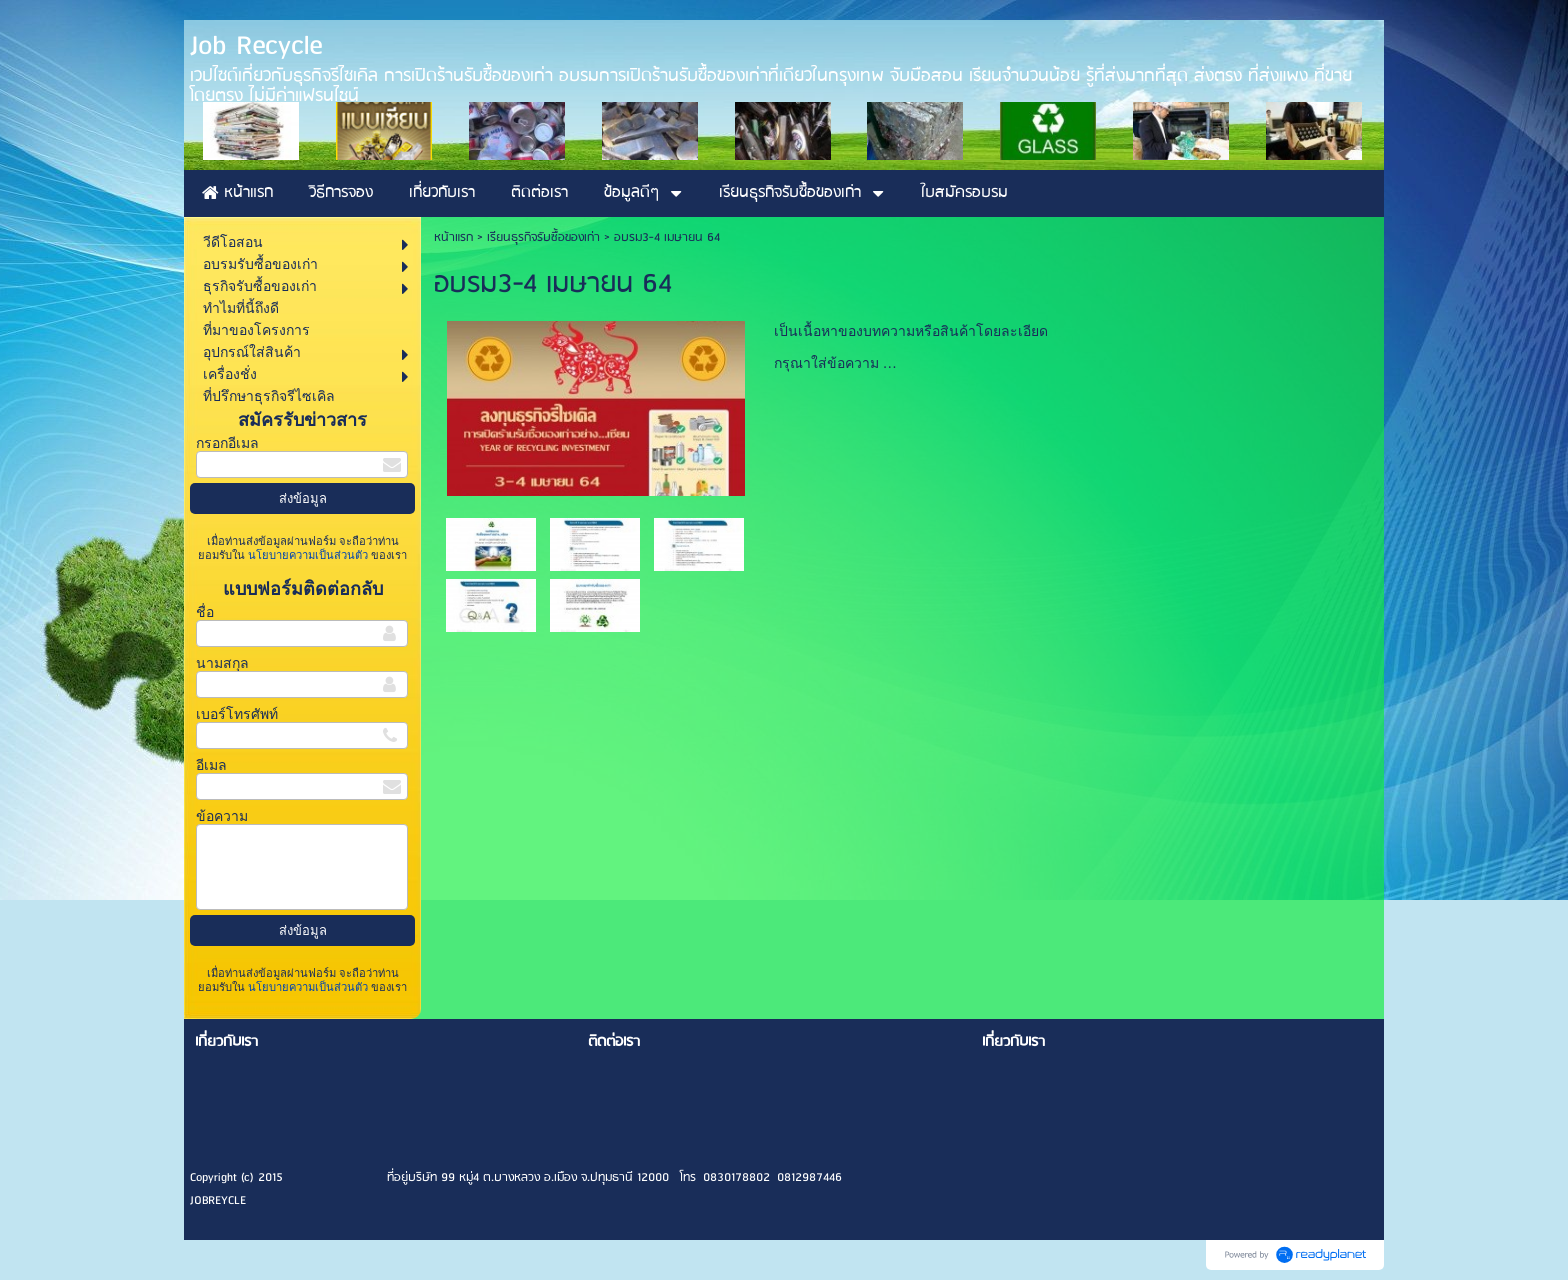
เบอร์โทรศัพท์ (237, 714)
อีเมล (211, 765)
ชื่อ (205, 612)
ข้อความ (222, 816)
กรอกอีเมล (227, 443)
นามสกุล (222, 663)
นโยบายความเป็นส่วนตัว (308, 555)
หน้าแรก (453, 237)
